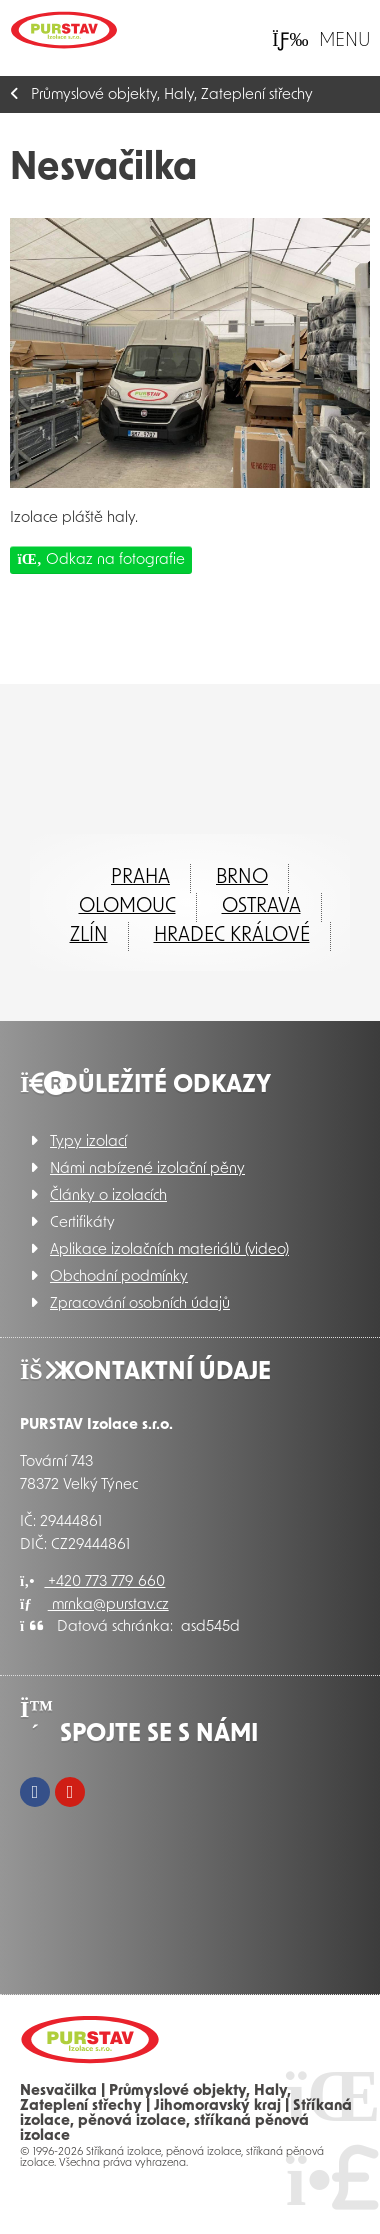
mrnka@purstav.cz (94, 1605)
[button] (321, 40)
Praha (140, 878)
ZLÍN (89, 936)
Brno (242, 878)
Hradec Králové (232, 936)
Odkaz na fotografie (101, 559)
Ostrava (261, 907)
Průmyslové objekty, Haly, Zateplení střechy (172, 95)
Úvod (64, 30)
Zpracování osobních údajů (140, 1304)
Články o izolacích (108, 1196)
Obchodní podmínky (119, 1277)
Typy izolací (88, 1142)
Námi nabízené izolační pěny (147, 1169)
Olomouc (127, 907)
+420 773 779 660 (92, 1582)
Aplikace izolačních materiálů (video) (169, 1250)
